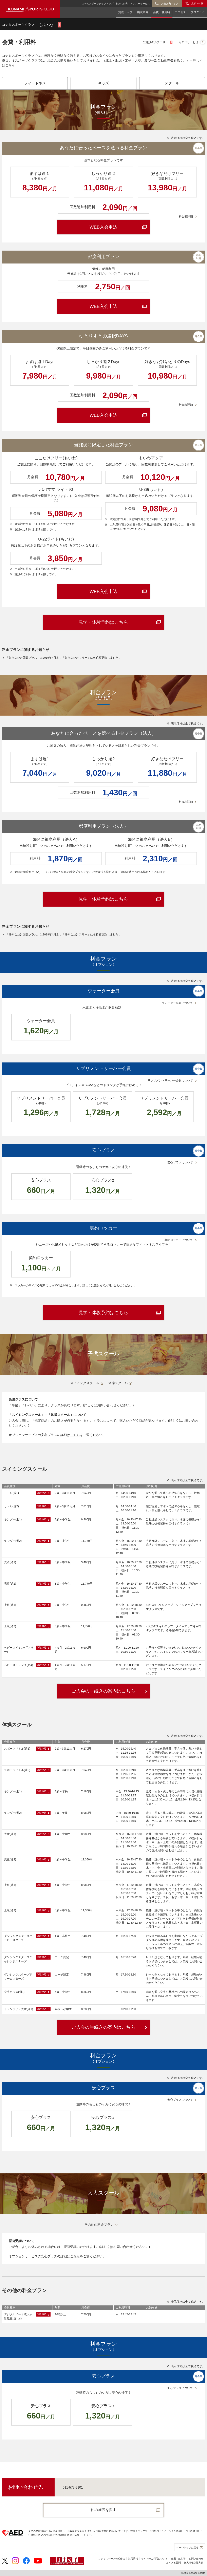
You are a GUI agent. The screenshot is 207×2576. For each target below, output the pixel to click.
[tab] (34, 83)
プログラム (198, 12)
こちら (75, 1435)
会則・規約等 (178, 2558)
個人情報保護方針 (193, 2562)
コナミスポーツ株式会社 (111, 2558)
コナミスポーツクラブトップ (97, 3)
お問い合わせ (196, 2558)
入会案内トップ (169, 3)
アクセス (180, 12)
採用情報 (133, 2558)
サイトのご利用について (154, 2558)
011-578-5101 (73, 2487)
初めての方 (122, 3)
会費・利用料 (161, 12)
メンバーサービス (140, 3)
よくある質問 (173, 2562)
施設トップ (125, 12)
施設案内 (142, 12)
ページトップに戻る (187, 2547)
